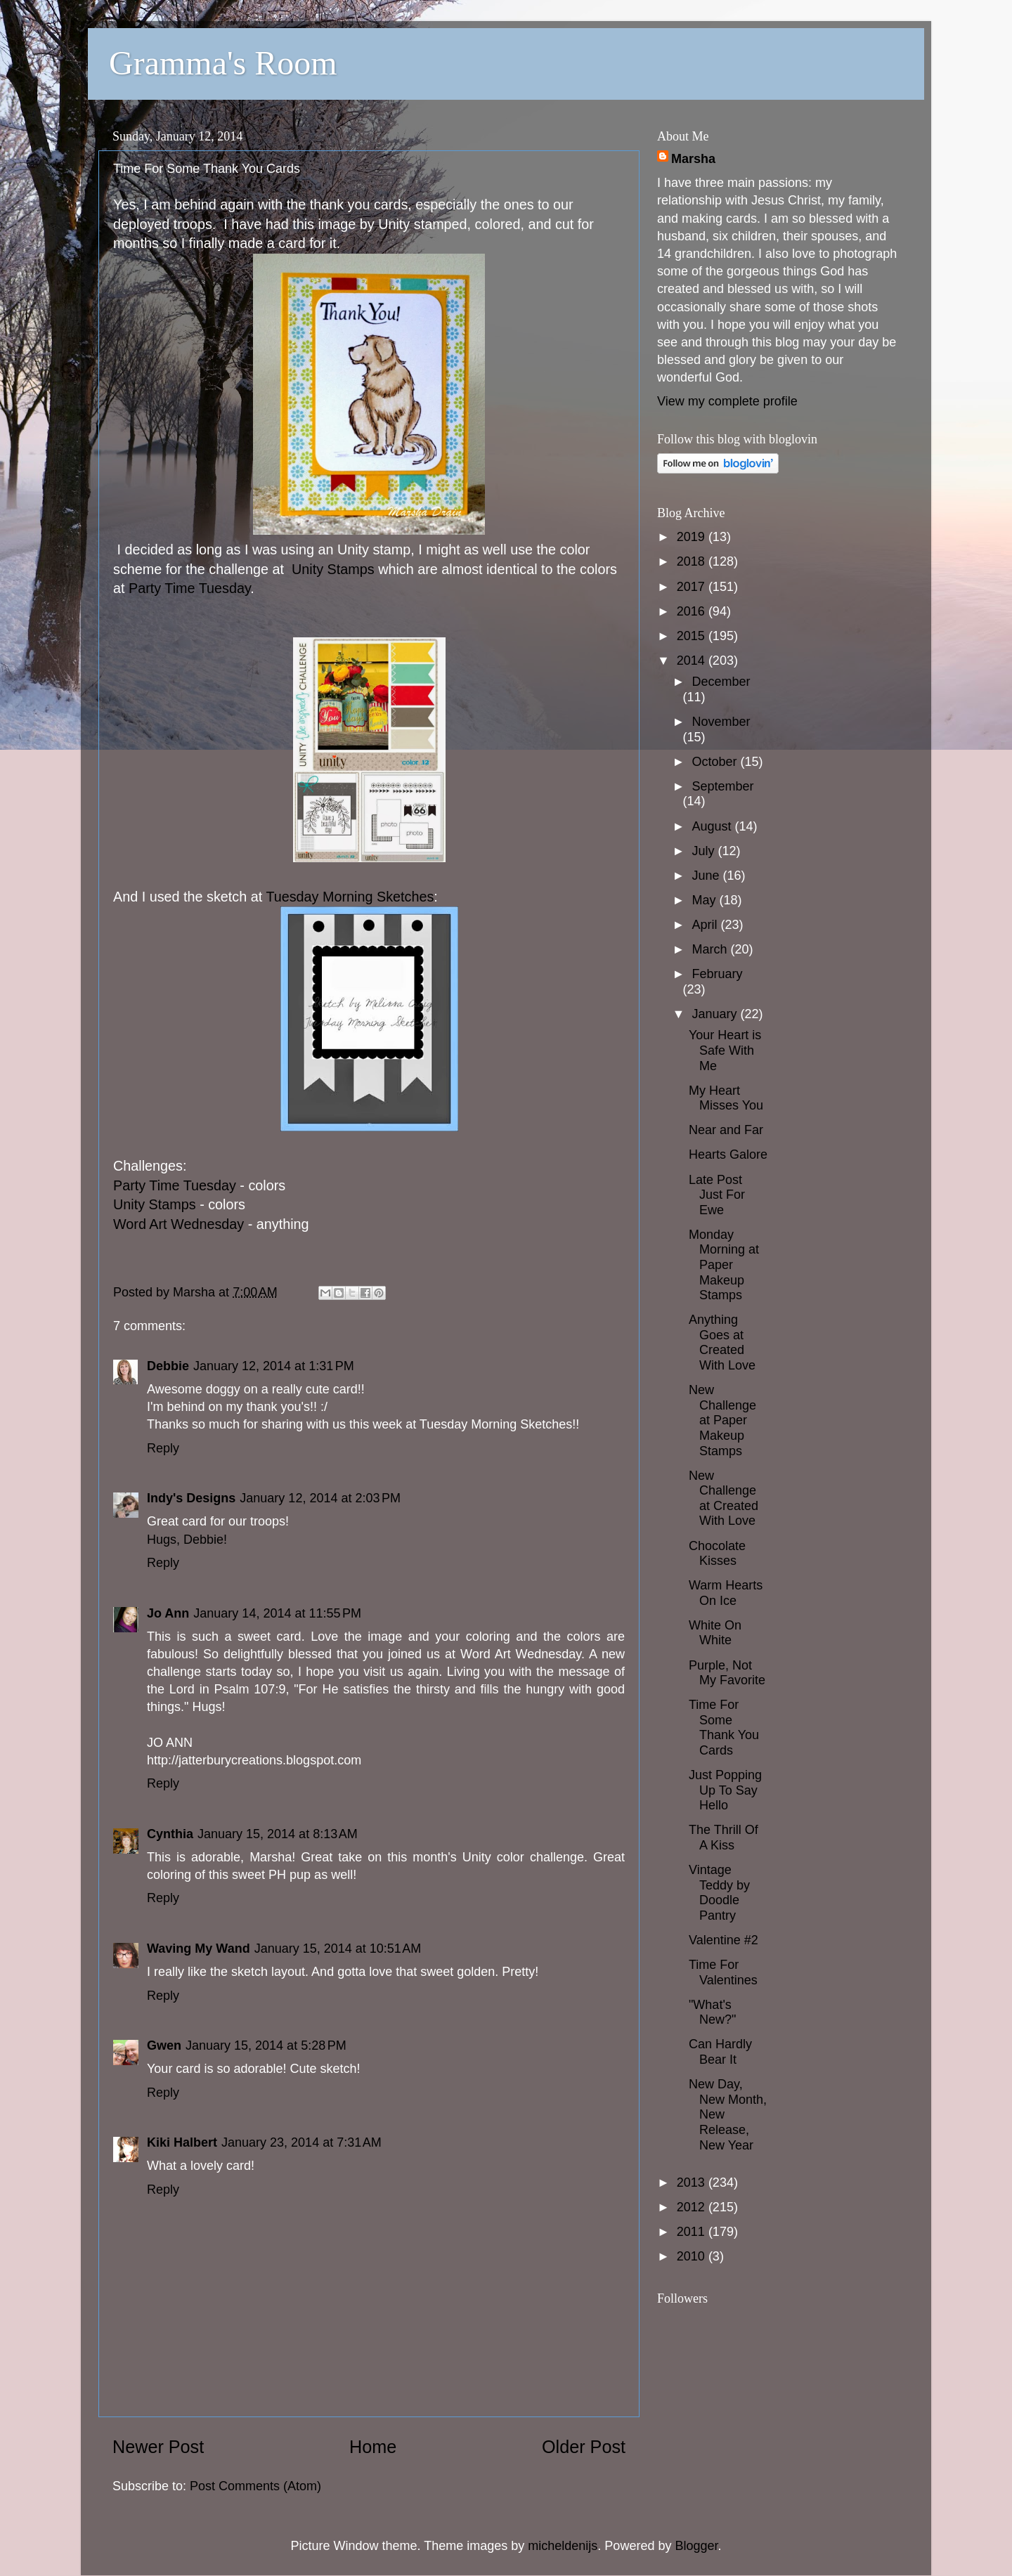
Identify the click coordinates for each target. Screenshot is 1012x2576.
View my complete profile (727, 401)
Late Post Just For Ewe (717, 1195)
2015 (692, 636)
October (716, 762)
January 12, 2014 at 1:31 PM (273, 1366)
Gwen (164, 2045)
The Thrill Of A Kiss (723, 1837)
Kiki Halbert (182, 2142)
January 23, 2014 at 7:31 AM (301, 2142)
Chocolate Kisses (717, 1553)
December (721, 682)
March (711, 949)
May (705, 900)
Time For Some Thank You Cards (724, 1727)
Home (372, 2447)
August (713, 826)
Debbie (168, 1366)
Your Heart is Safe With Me (725, 1050)
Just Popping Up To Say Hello (725, 1790)
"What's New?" (712, 2012)
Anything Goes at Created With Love (722, 1342)
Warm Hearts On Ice (726, 1593)
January (716, 1014)
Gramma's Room (223, 63)
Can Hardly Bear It (720, 2052)
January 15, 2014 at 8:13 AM (277, 1834)
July (705, 851)
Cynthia (170, 1834)
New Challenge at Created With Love (723, 1498)
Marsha (693, 159)
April (706, 925)
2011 (692, 2232)
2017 (692, 587)
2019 (692, 537)
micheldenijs (562, 2546)
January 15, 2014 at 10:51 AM (338, 1948)
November (721, 722)
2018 (692, 561)
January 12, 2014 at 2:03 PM (320, 1498)
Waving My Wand (198, 1948)
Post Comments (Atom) (255, 2486)
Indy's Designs (191, 1498)
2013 (692, 2182)
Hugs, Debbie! (187, 1540)
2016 (692, 611)
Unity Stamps (331, 569)
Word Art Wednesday (178, 1224)
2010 (692, 2256)
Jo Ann (168, 1613)
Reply (163, 1448)
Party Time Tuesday (189, 588)
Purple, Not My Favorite (727, 1673)
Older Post (583, 2447)
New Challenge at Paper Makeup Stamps (722, 1420)
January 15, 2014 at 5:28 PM (266, 2045)
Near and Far (726, 1130)
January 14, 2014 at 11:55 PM (277, 1613)
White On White (715, 1633)
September (722, 786)
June (707, 876)
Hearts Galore (728, 1154)
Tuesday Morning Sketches (350, 896)
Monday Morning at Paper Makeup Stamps (724, 1265)
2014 (692, 660)
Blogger (696, 2546)
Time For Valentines (723, 1972)
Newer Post (158, 2447)
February (717, 974)
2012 (692, 2207)
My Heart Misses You (726, 1098)
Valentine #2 (723, 1940)
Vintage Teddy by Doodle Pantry (719, 1893)
